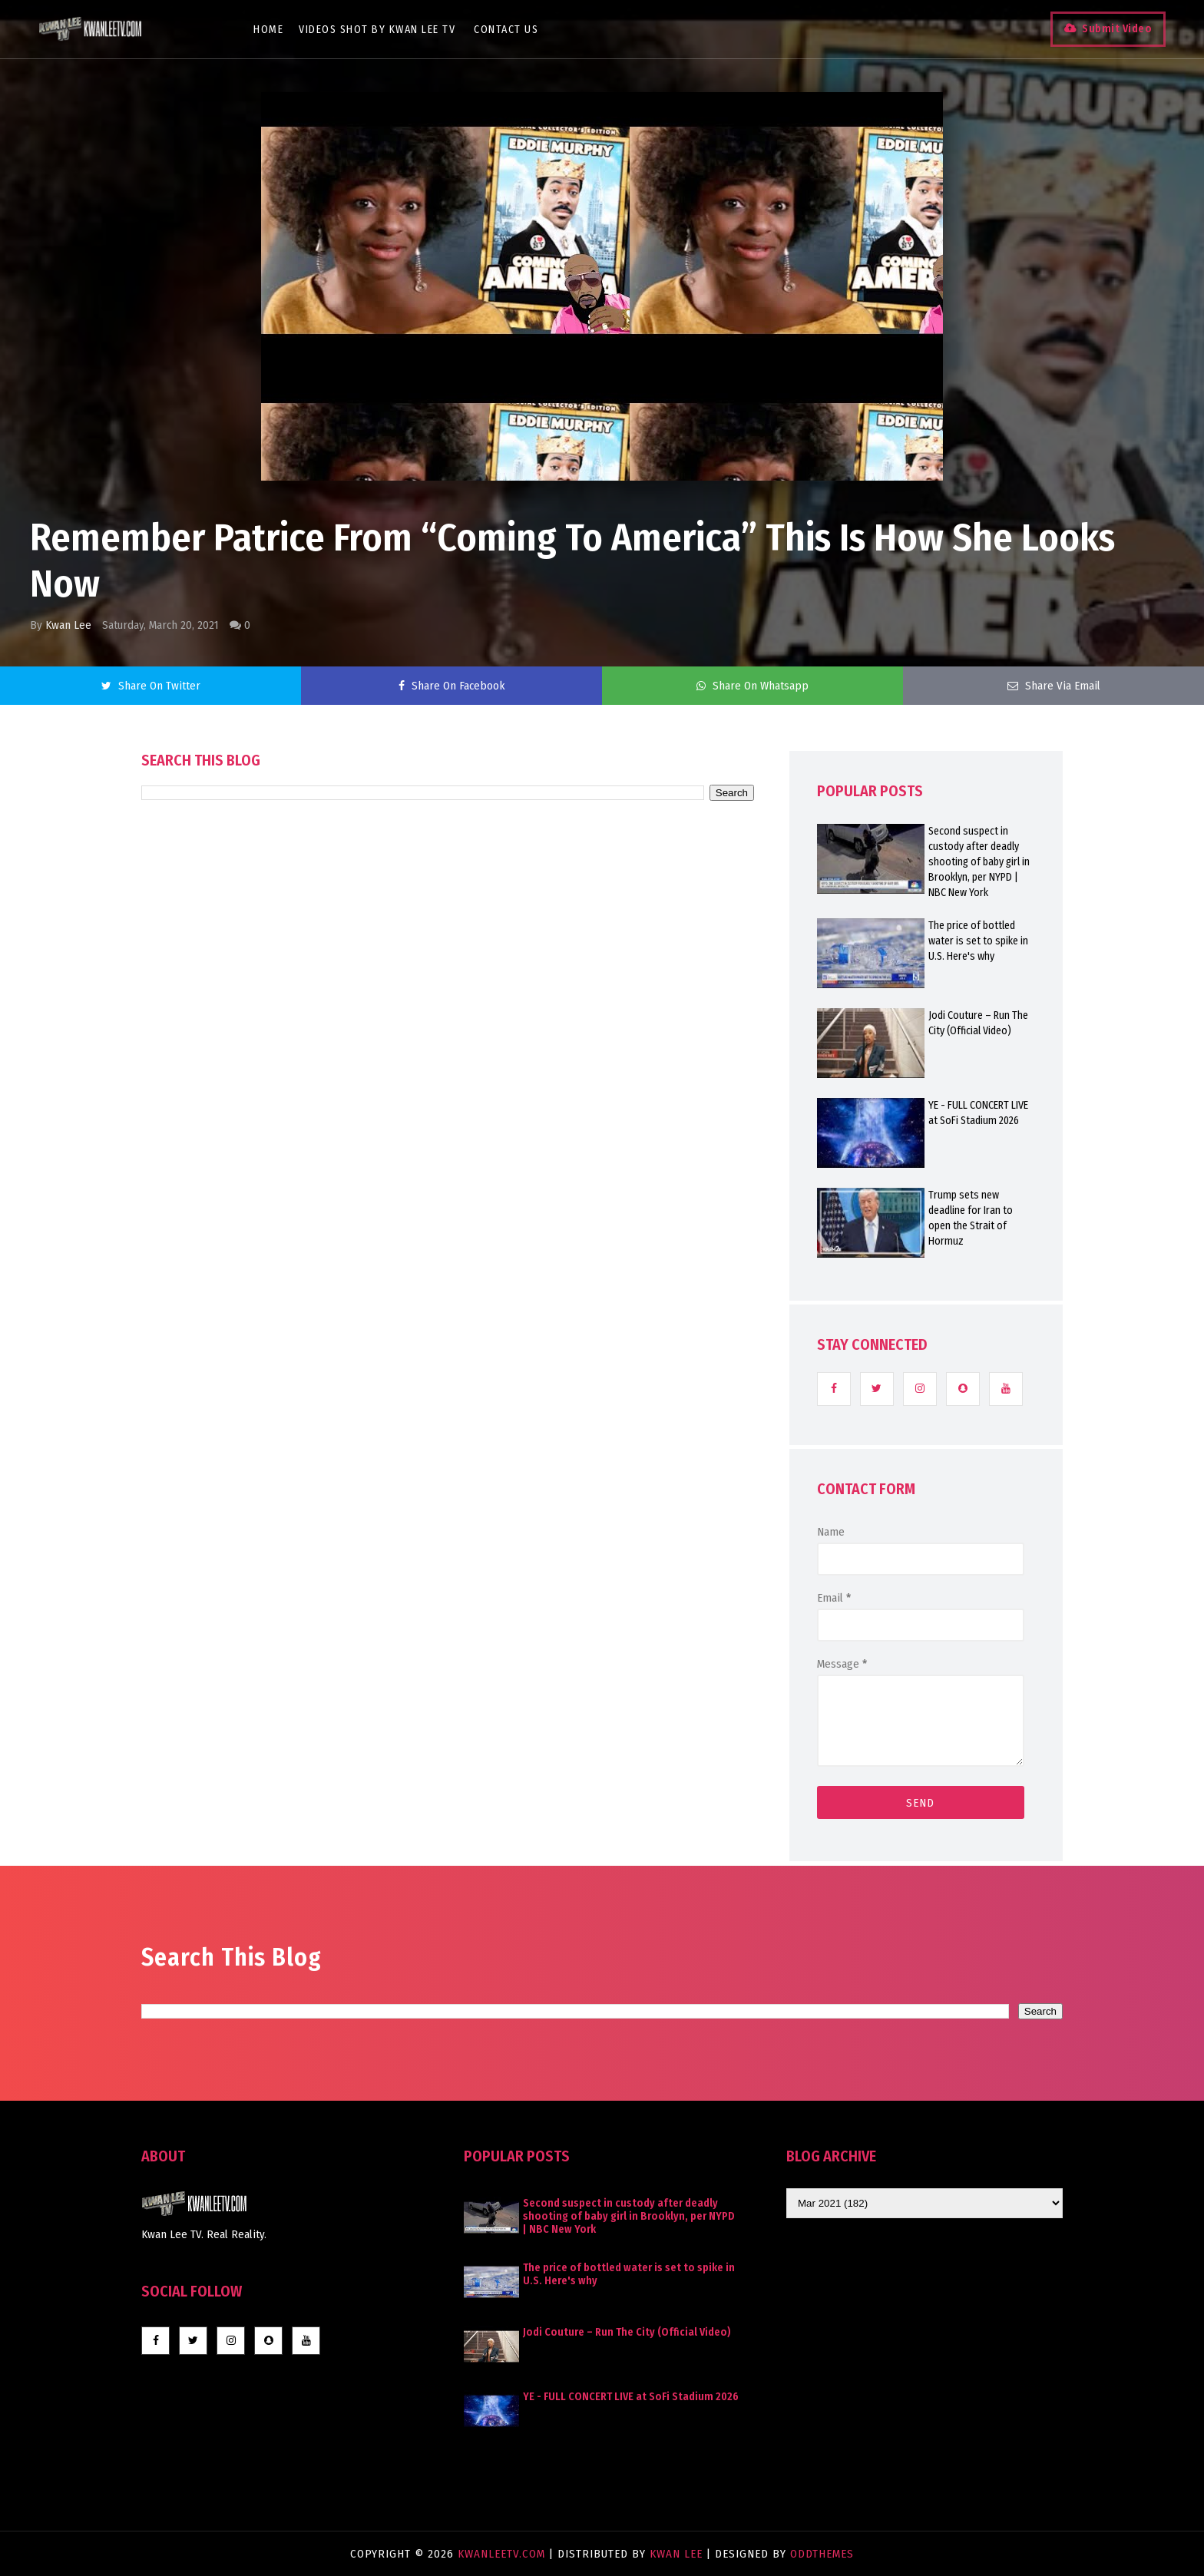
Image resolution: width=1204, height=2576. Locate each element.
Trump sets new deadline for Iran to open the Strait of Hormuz (970, 1218)
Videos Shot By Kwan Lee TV (377, 29)
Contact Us (506, 29)
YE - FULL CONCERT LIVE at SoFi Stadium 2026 (978, 1113)
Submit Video (1117, 28)
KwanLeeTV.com (503, 2554)
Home (268, 29)
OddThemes (822, 2554)
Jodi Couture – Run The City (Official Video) (978, 1023)
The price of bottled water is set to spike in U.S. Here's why (978, 941)
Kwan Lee (68, 625)
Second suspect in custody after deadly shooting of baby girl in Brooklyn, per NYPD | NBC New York (979, 862)
